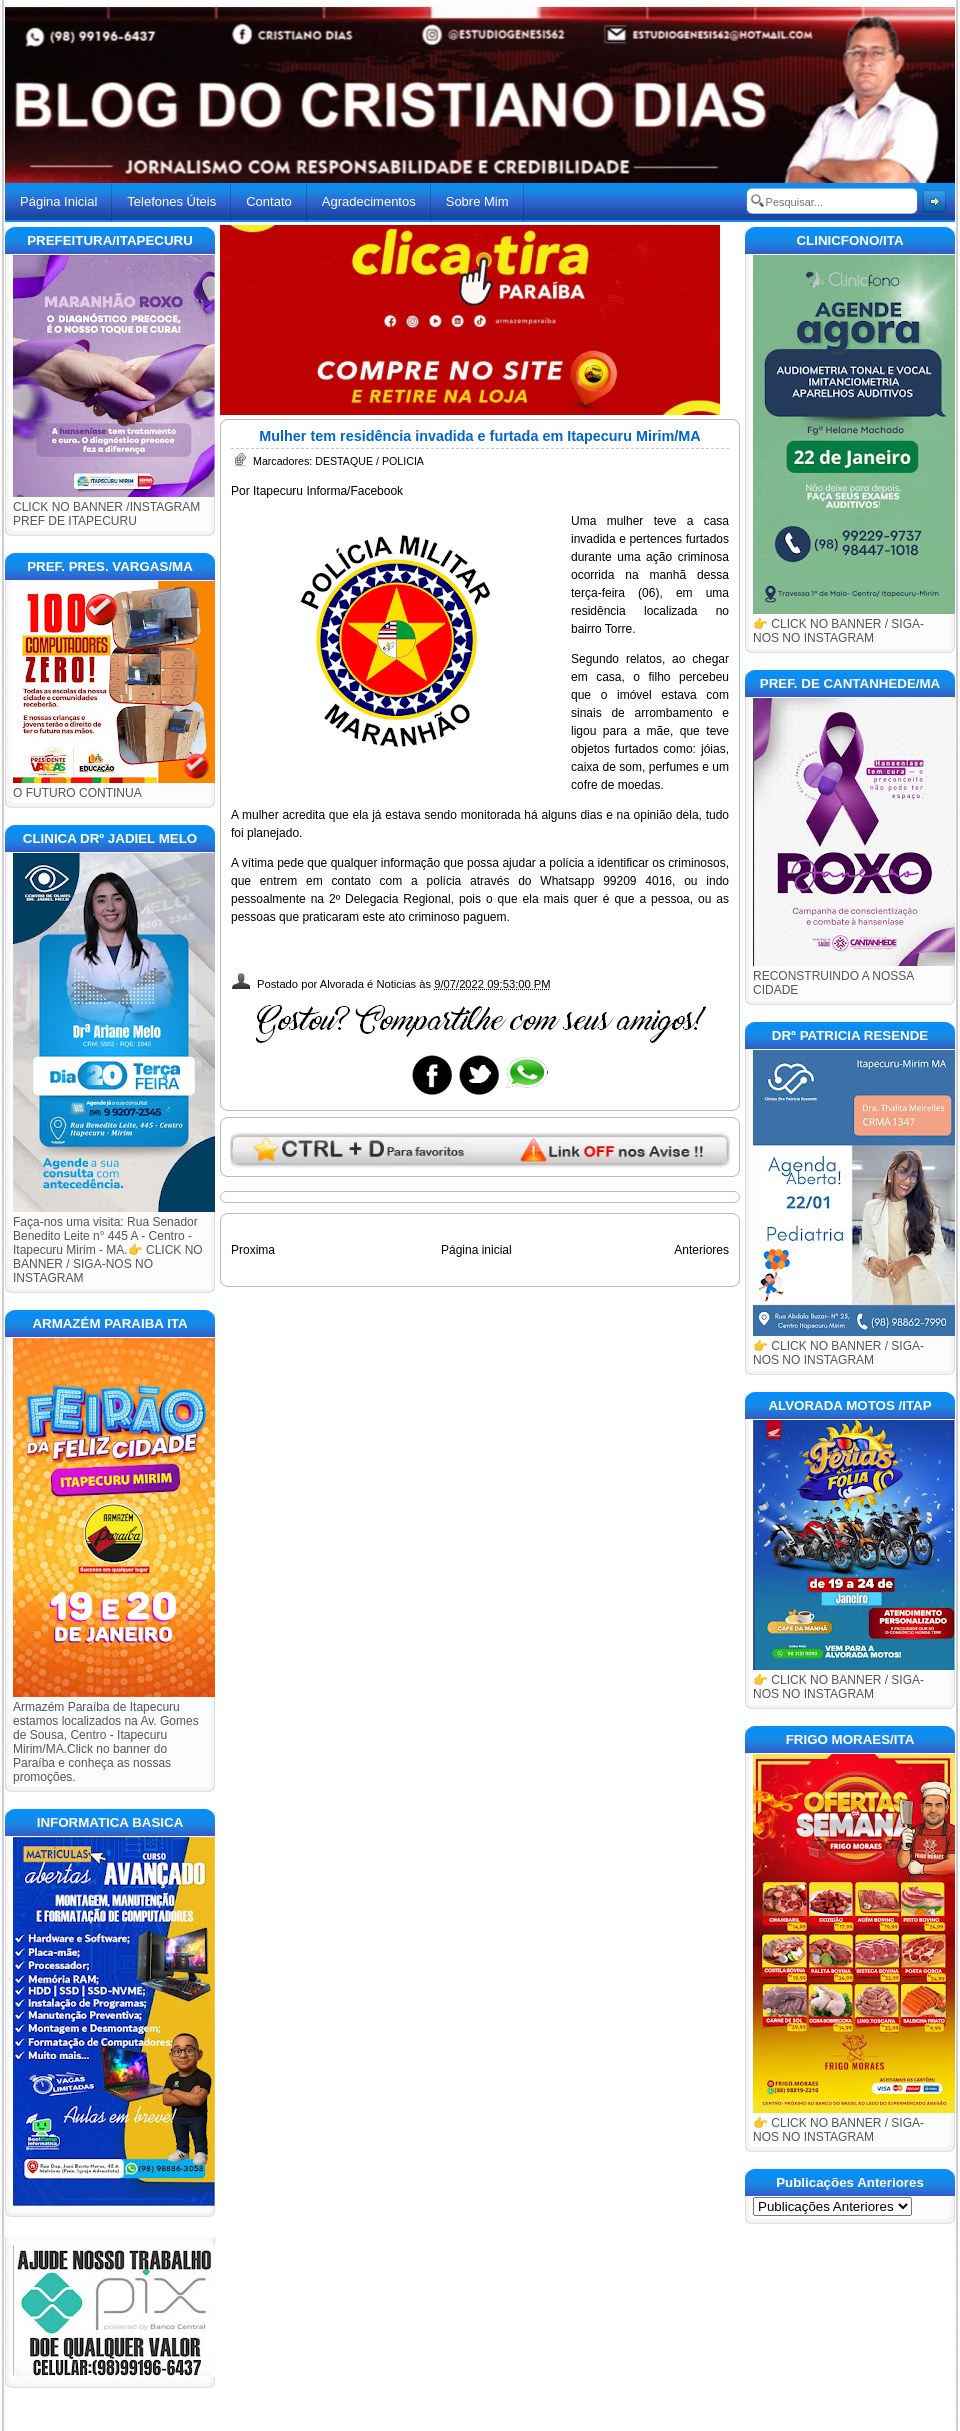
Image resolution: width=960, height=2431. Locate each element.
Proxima (253, 1250)
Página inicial (476, 1250)
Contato (269, 201)
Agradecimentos (369, 201)
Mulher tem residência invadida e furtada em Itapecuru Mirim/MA (479, 436)
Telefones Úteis (171, 201)
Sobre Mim (477, 201)
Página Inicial (58, 201)
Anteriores (701, 1250)
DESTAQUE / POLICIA (369, 461)
